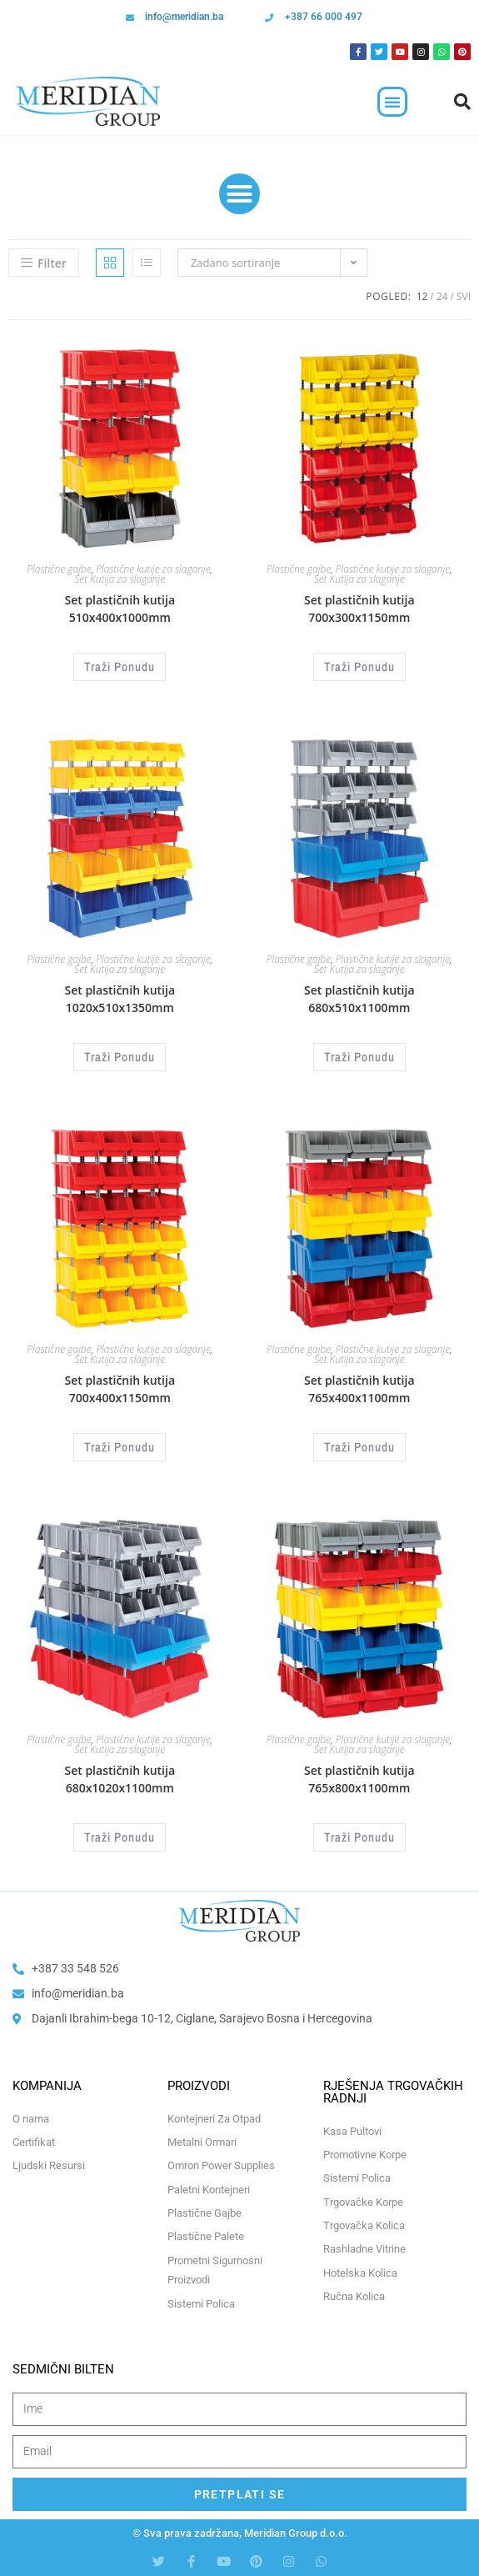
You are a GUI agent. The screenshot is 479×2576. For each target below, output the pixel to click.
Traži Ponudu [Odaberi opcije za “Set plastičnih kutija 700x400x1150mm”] (119, 1447)
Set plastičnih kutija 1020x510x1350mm (119, 998)
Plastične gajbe (59, 569)
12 (422, 296)
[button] (392, 102)
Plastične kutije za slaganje (153, 569)
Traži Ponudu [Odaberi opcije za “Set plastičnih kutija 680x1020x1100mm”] (119, 1837)
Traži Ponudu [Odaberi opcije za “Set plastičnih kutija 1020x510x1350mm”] (119, 1056)
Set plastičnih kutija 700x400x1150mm (119, 1389)
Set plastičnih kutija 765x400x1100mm (359, 1389)
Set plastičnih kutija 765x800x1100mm (359, 1779)
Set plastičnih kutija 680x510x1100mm (359, 998)
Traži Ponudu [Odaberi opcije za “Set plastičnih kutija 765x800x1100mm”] (359, 1837)
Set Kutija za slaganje (119, 579)
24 (442, 296)
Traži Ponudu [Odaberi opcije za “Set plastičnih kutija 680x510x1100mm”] (359, 1056)
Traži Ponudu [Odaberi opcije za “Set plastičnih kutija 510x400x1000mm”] (119, 666)
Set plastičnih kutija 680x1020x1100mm (119, 1779)
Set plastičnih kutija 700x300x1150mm (359, 608)
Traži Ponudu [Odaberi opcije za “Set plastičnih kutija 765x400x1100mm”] (359, 1447)
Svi (464, 296)
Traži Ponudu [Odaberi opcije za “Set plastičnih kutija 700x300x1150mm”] (359, 666)
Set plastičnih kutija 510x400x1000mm (119, 608)
